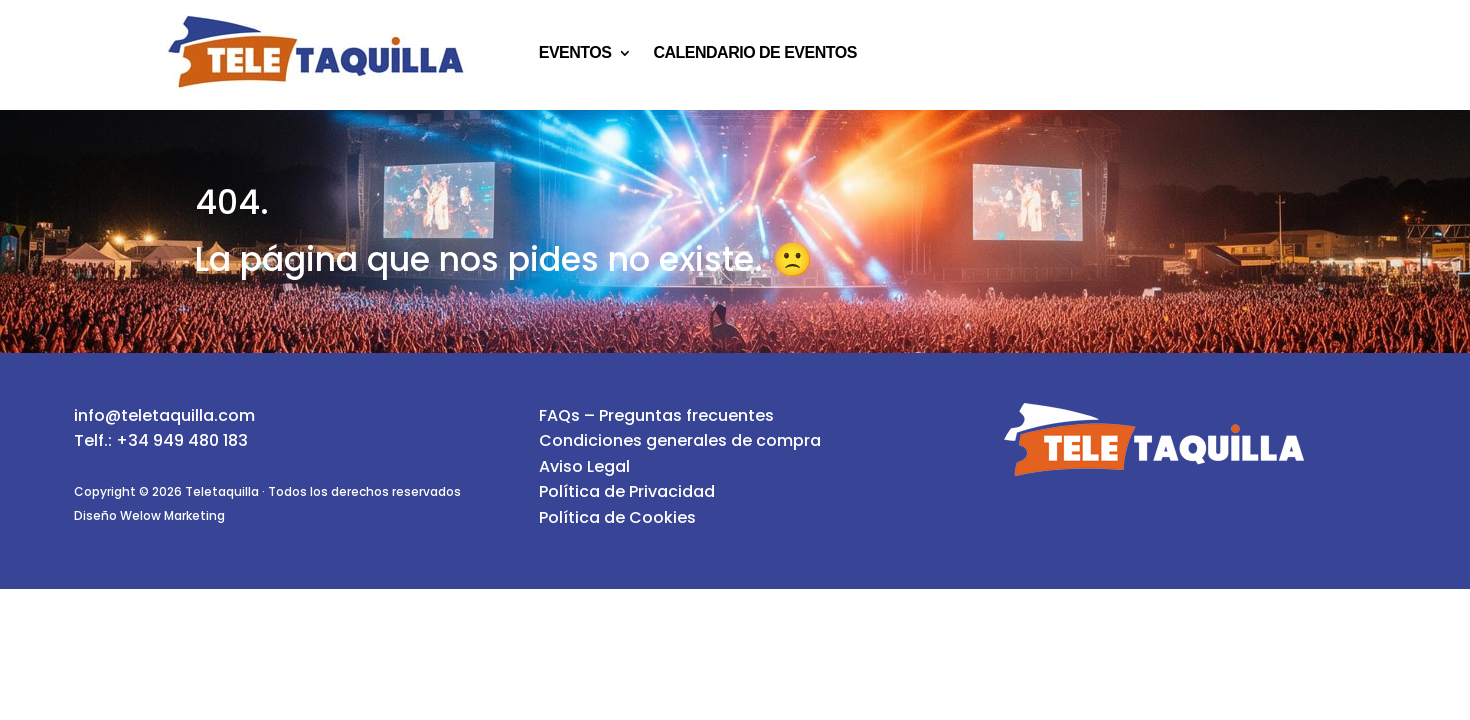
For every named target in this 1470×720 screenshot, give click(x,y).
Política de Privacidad (627, 491)
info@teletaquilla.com (164, 415)
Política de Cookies (617, 517)
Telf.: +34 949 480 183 (161, 440)
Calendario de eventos (754, 53)
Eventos (575, 53)
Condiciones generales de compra (680, 440)
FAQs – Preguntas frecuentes (656, 415)
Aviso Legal (584, 466)
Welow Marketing (172, 515)
